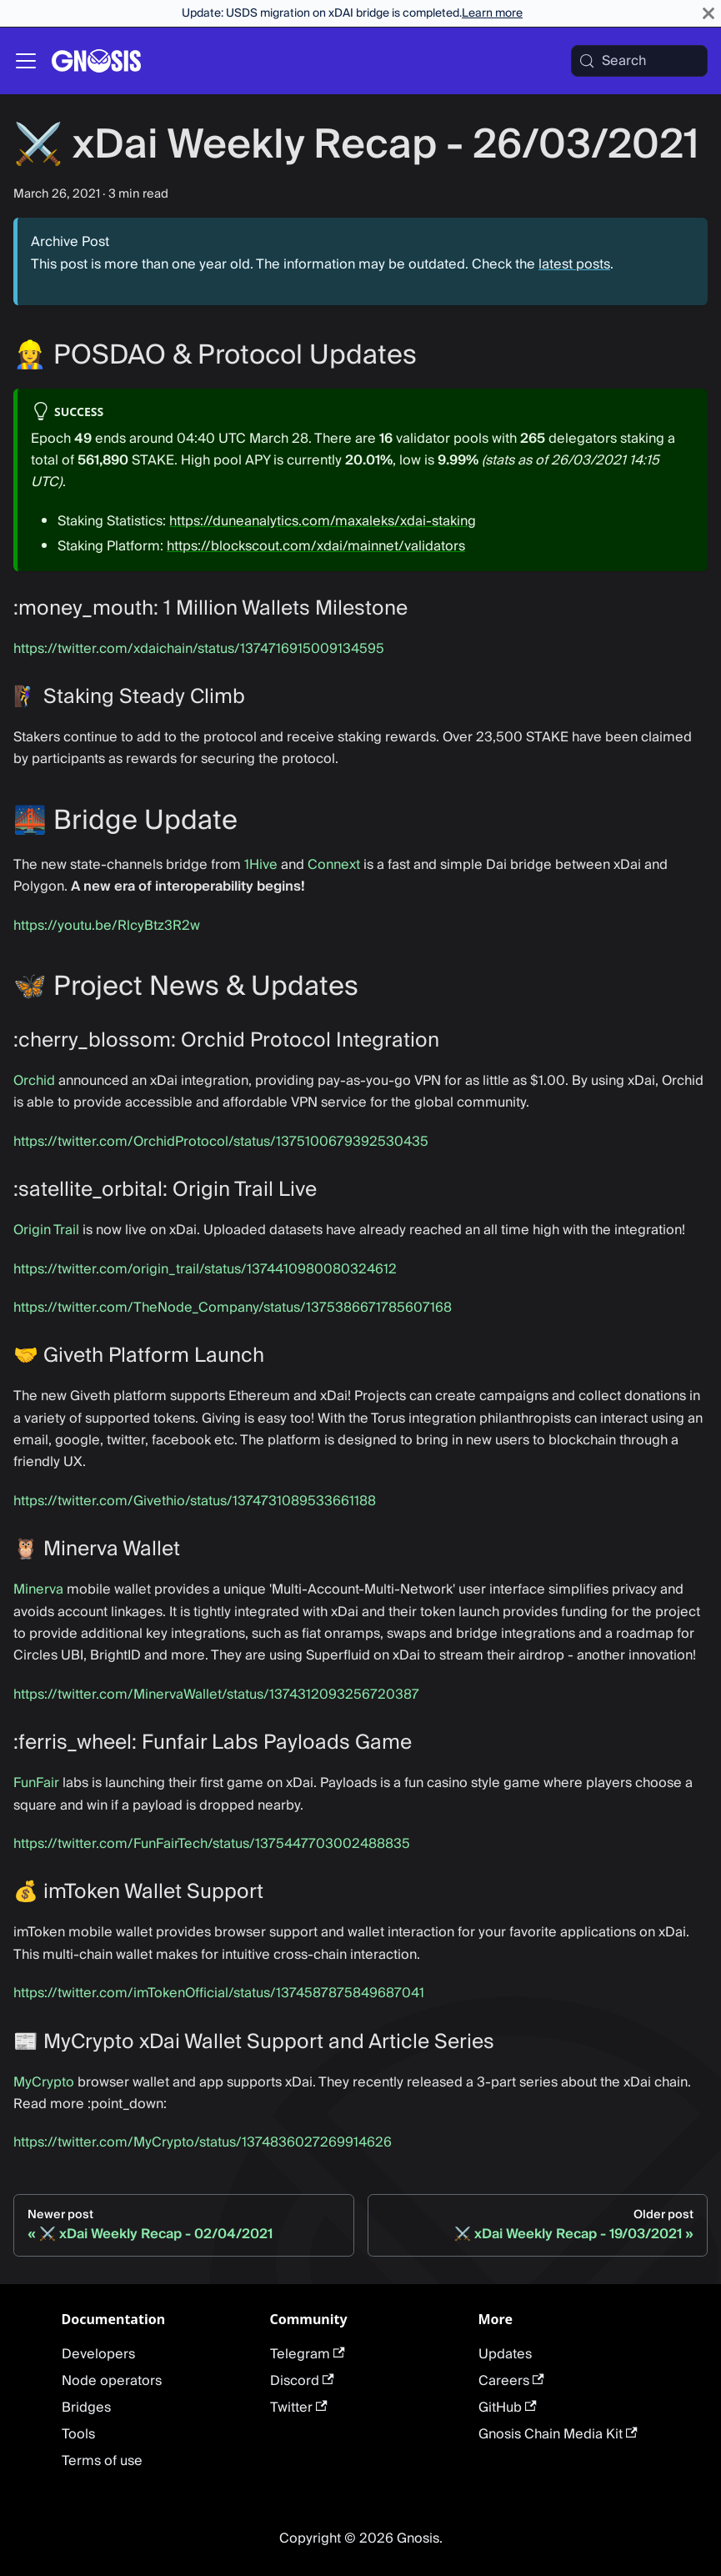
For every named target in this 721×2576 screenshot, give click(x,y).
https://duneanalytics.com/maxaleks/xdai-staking (322, 521)
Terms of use (102, 2461)
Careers (511, 2381)
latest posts (574, 264)
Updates (505, 2354)
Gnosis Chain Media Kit (558, 2434)
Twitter (299, 2407)
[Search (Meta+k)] (639, 61)
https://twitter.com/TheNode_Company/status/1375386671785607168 (232, 1307)
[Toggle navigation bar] (25, 60)
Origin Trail (46, 1230)
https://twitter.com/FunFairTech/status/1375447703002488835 (211, 1843)
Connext (334, 864)
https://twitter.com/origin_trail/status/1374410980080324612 (205, 1269)
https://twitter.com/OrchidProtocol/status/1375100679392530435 (220, 1141)
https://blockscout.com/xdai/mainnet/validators (316, 546)
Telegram (307, 2354)
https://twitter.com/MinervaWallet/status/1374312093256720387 (216, 1694)
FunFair (36, 1783)
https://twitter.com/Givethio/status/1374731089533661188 (194, 1501)
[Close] (708, 13)
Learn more (492, 13)
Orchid (34, 1080)
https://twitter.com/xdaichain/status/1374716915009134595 (198, 648)
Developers (98, 2354)
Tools (78, 2434)
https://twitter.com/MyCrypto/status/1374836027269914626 (202, 2142)
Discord (302, 2381)
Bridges (86, 2407)
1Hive (261, 864)
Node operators (112, 2381)
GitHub (507, 2407)
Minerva (38, 1589)
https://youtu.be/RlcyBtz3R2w (106, 925)
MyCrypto (43, 2082)
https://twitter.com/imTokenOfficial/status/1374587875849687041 (218, 1993)
